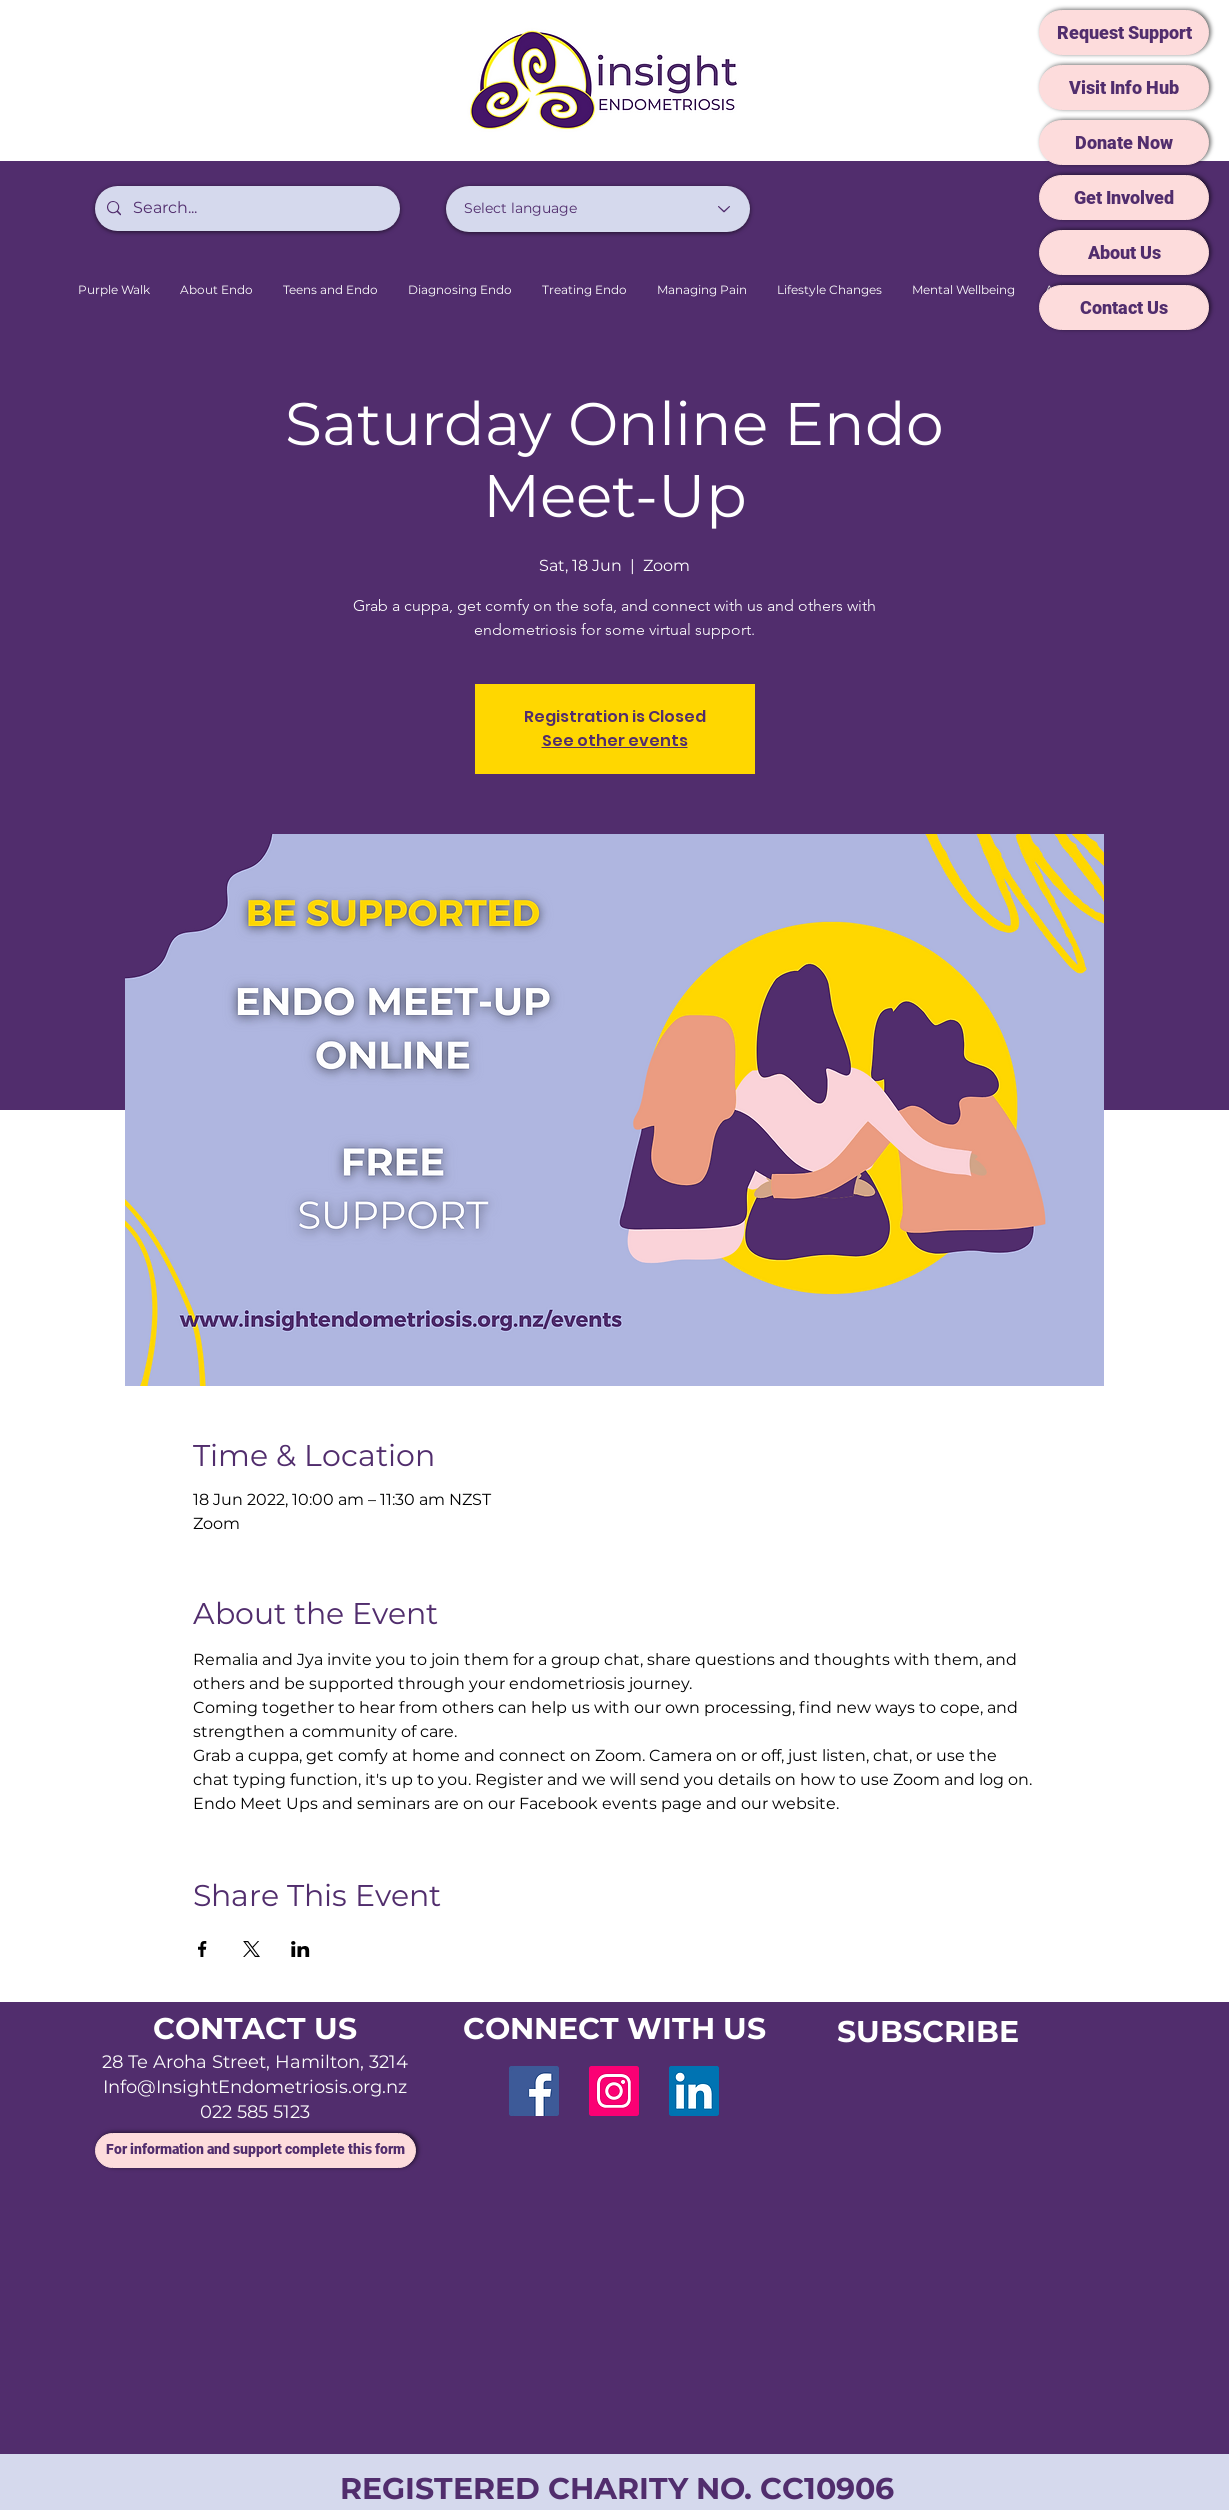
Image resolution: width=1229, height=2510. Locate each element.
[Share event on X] (251, 1949)
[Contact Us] (1124, 307)
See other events (615, 740)
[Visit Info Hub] (1124, 87)
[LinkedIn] (694, 2091)
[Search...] (245, 208)
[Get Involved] (1124, 197)
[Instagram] (614, 2091)
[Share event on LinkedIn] (300, 1949)
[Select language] (598, 209)
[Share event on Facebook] (202, 1949)
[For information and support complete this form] (255, 2150)
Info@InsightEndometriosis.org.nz (255, 2087)
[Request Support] (1124, 32)
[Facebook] (534, 2091)
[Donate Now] (1124, 142)
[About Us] (1124, 252)
